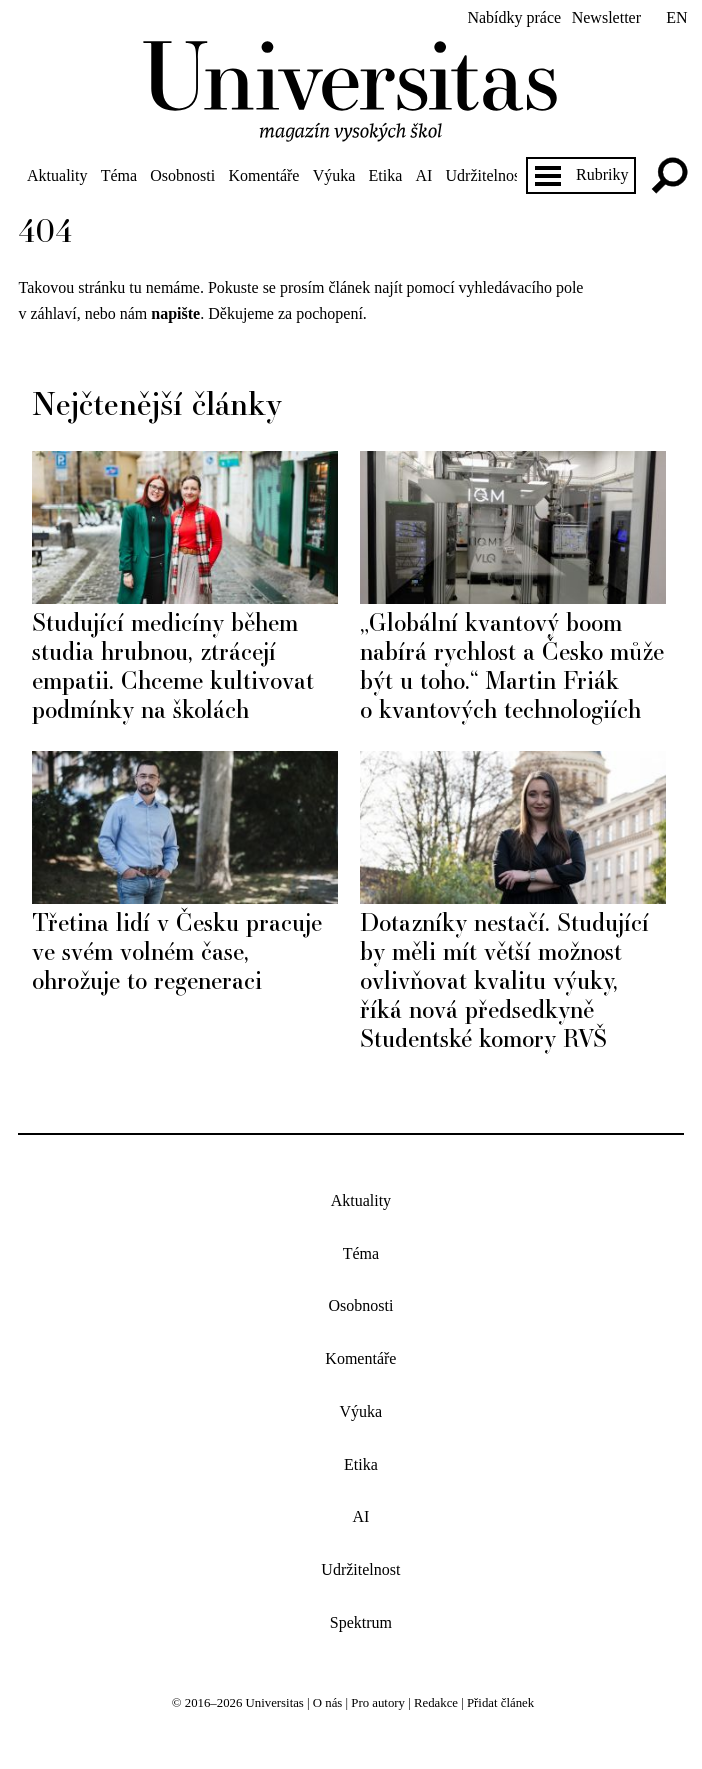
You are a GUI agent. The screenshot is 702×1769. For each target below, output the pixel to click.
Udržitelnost (485, 175)
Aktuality (57, 175)
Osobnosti (182, 175)
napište (175, 313)
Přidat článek (500, 1703)
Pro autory (378, 1703)
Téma (119, 175)
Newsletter (606, 17)
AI (423, 175)
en (676, 17)
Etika (386, 175)
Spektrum (361, 1622)
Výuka (334, 175)
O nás (328, 1703)
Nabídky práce (514, 17)
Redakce (436, 1703)
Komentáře (263, 175)
